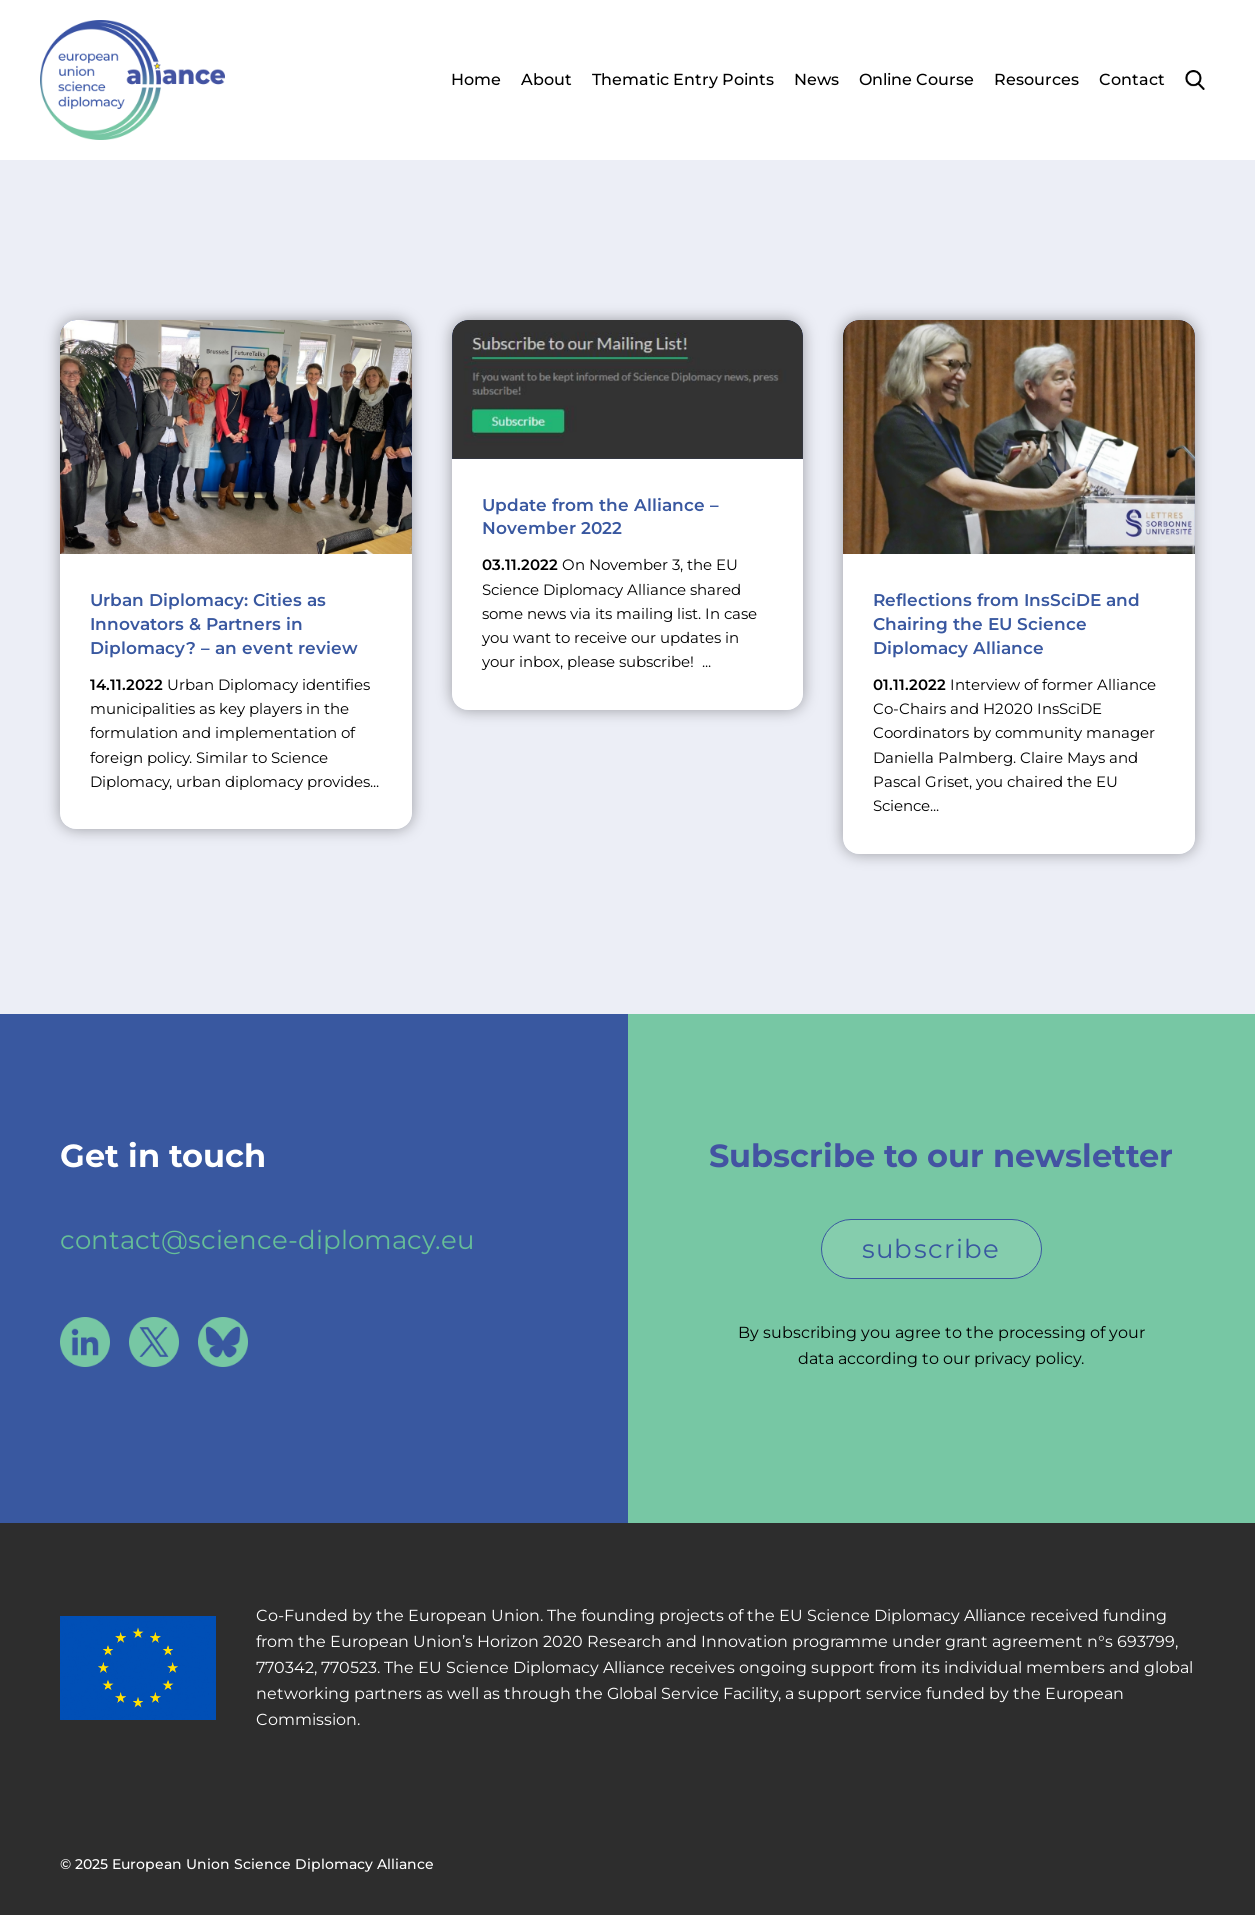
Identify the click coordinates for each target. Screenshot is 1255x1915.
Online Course (916, 79)
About (546, 79)
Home (476, 79)
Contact (1132, 79)
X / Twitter (154, 1342)
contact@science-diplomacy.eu (267, 1240)
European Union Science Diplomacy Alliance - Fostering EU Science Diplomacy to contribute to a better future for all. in (132, 80)
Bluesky (223, 1342)
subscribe (931, 1249)
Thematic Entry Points (683, 79)
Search (1195, 80)
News (816, 79)
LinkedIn (85, 1342)
